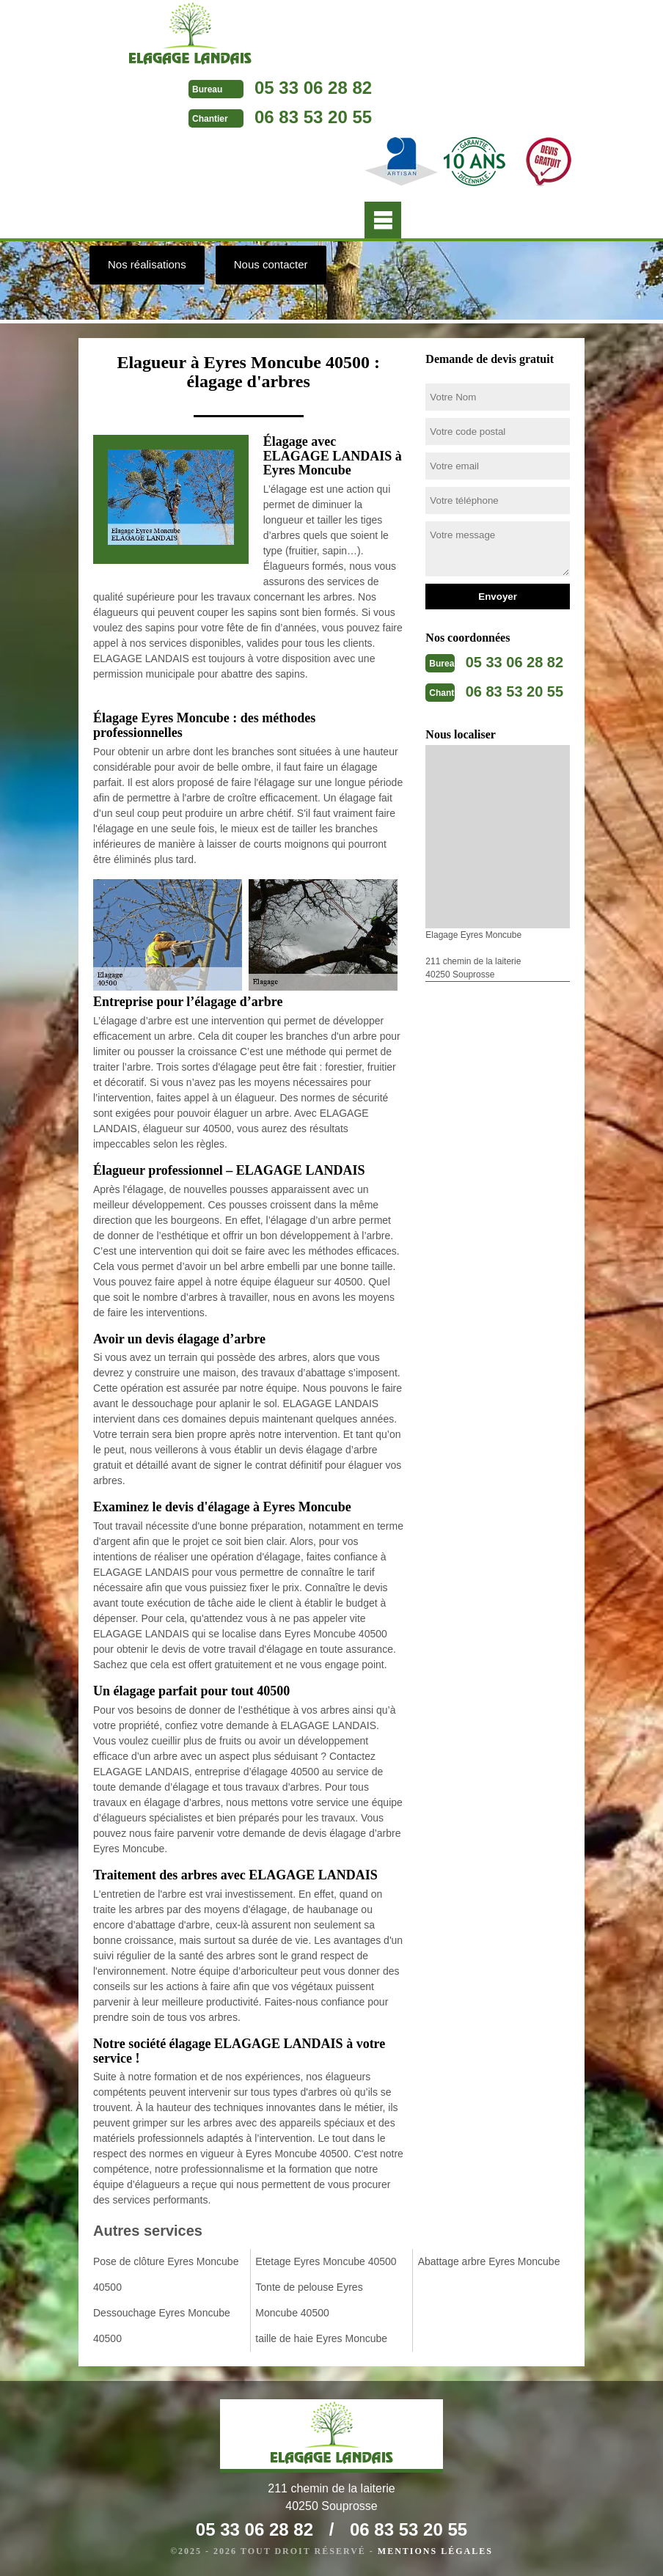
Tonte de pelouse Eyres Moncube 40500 (308, 2300)
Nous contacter (271, 264)
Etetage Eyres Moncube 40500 (325, 2261)
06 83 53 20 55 (313, 117)
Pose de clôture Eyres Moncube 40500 (165, 2274)
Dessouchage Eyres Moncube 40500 (161, 2325)
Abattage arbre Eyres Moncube (489, 2261)
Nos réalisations (147, 264)
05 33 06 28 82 (313, 88)
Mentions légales (435, 2551)
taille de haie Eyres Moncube (321, 2338)
